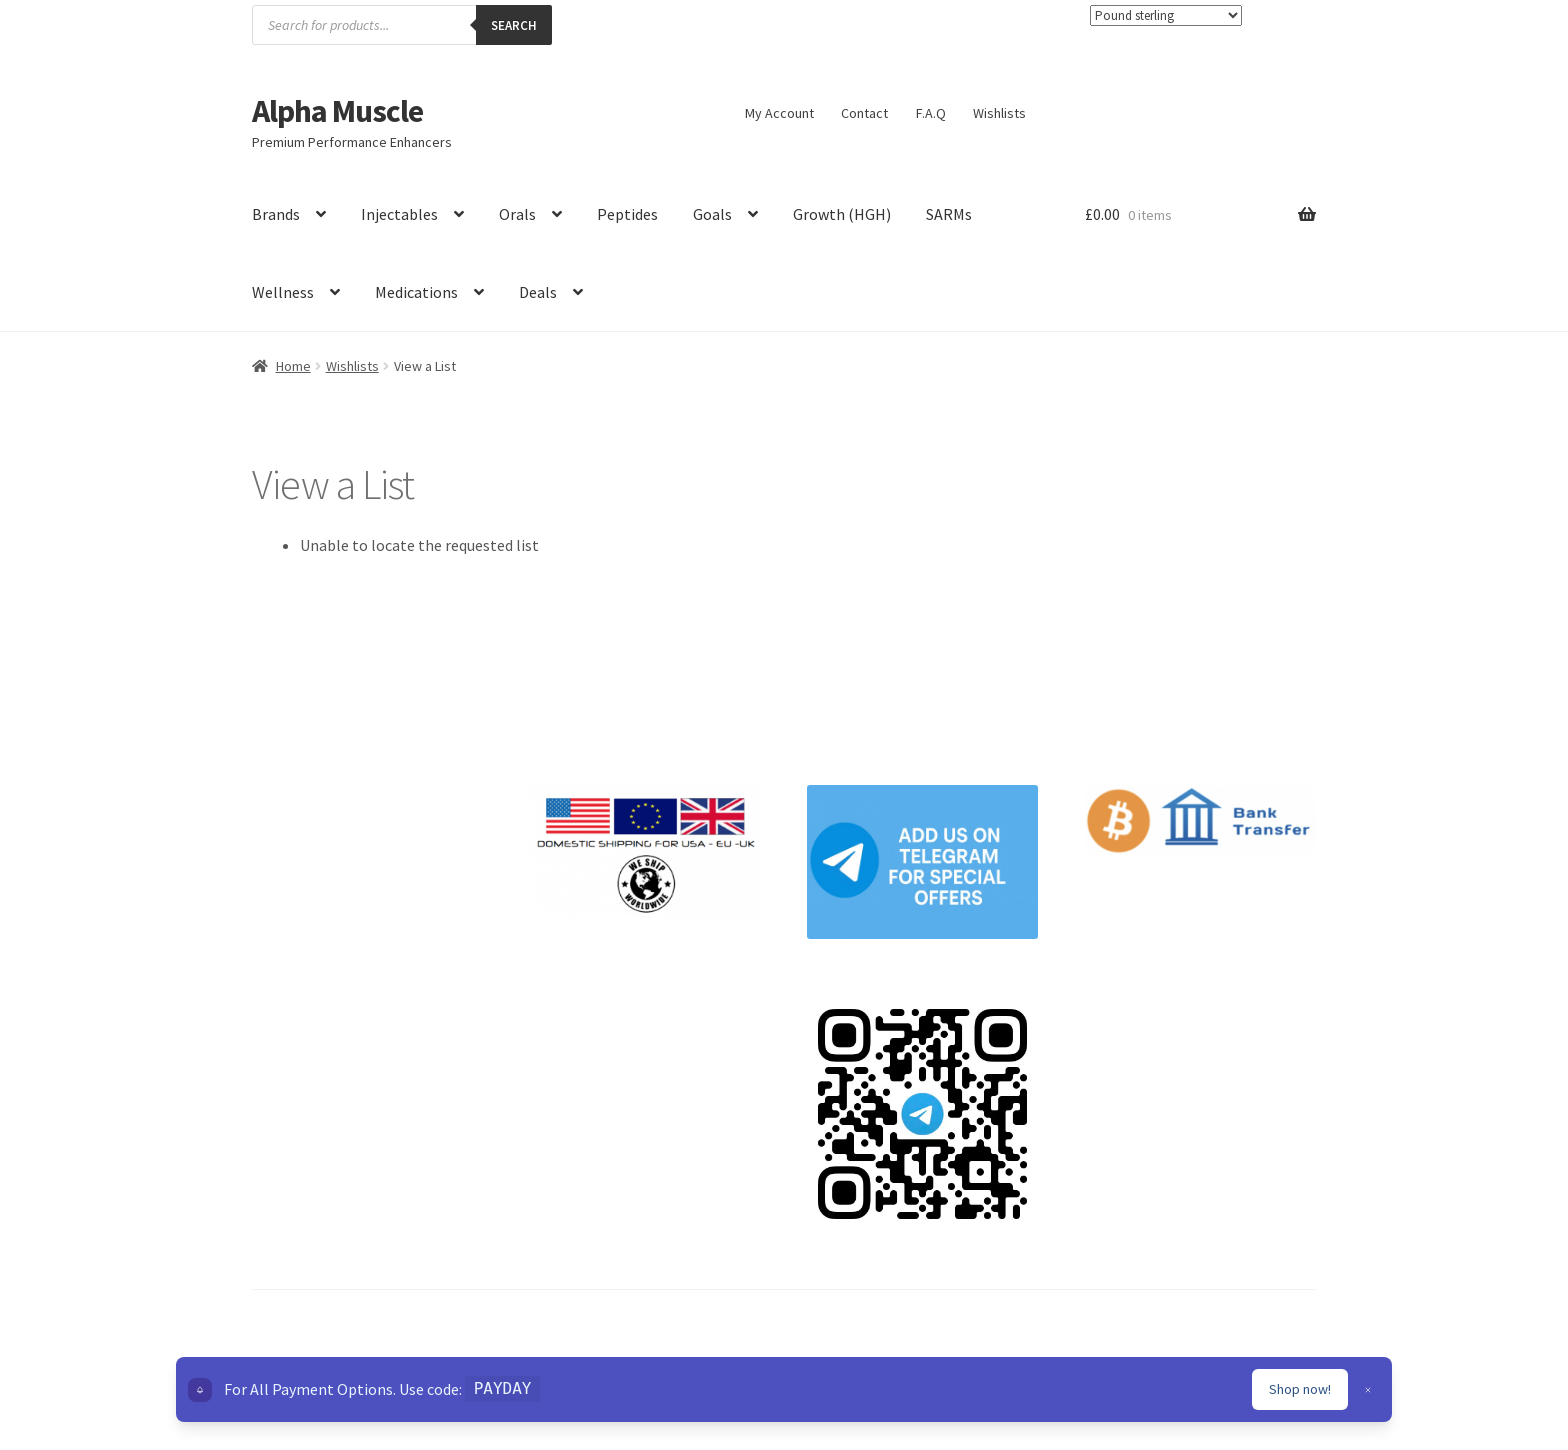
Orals (517, 214)
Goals (712, 214)
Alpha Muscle (337, 111)
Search (514, 25)
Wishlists (999, 113)
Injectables (399, 214)
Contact (864, 113)
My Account (779, 113)
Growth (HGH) (842, 214)
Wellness (283, 292)
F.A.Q (931, 113)
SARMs (949, 214)
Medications (416, 292)
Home (293, 366)
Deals (538, 292)
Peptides (627, 214)
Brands (276, 214)
